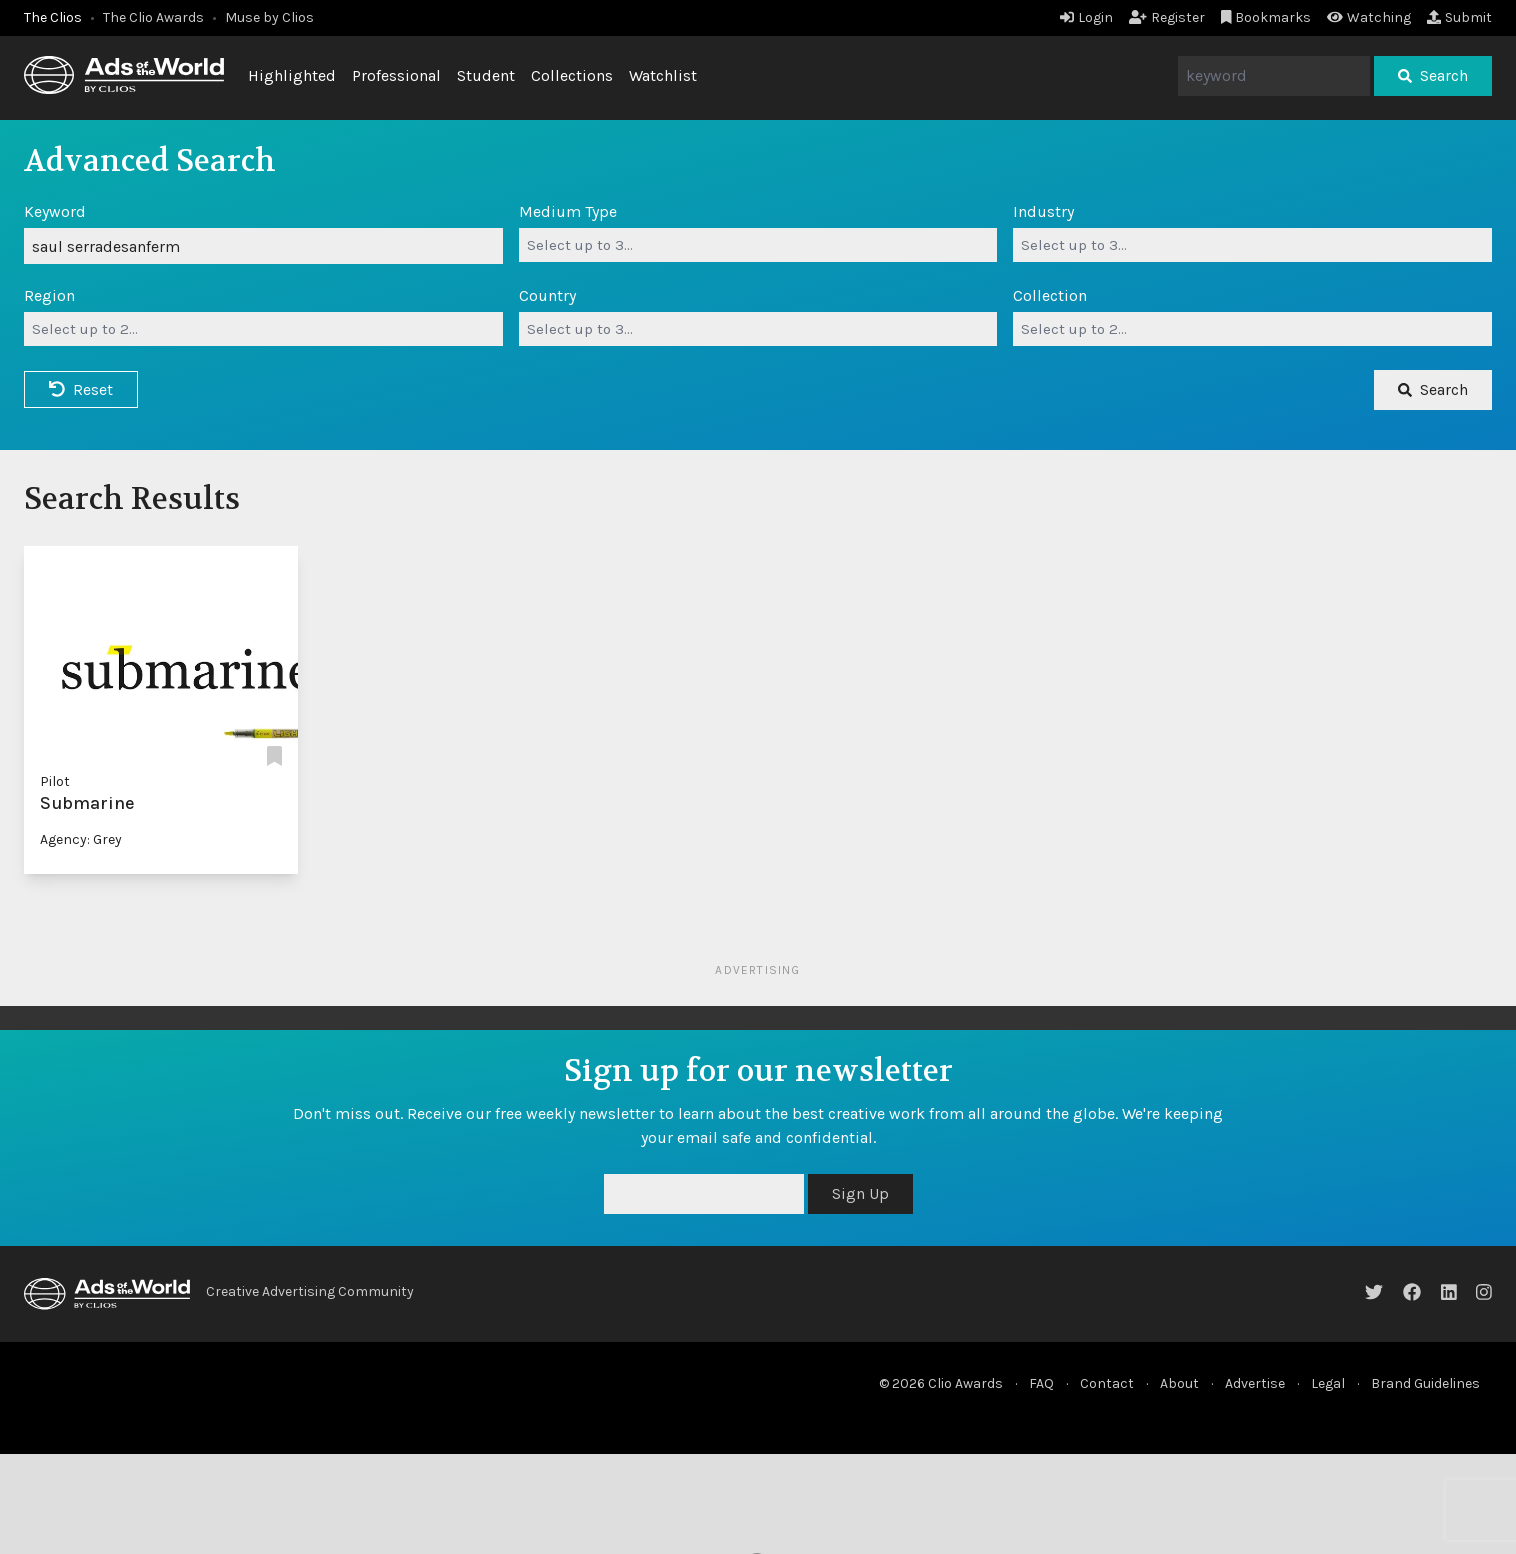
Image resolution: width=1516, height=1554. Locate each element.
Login (1086, 17)
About (1179, 1383)
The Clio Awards (153, 17)
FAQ (1041, 1383)
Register (1167, 17)
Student (486, 75)
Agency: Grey (81, 839)
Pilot (55, 781)
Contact (1107, 1383)
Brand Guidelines (1425, 1383)
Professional (396, 75)
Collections (572, 75)
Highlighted (292, 75)
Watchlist (663, 75)
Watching (1369, 17)
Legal (1328, 1383)
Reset (81, 389)
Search (1433, 75)
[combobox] (758, 245)
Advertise (1255, 1383)
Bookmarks (1266, 17)
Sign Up (860, 1193)
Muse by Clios (269, 17)
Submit (1459, 17)
